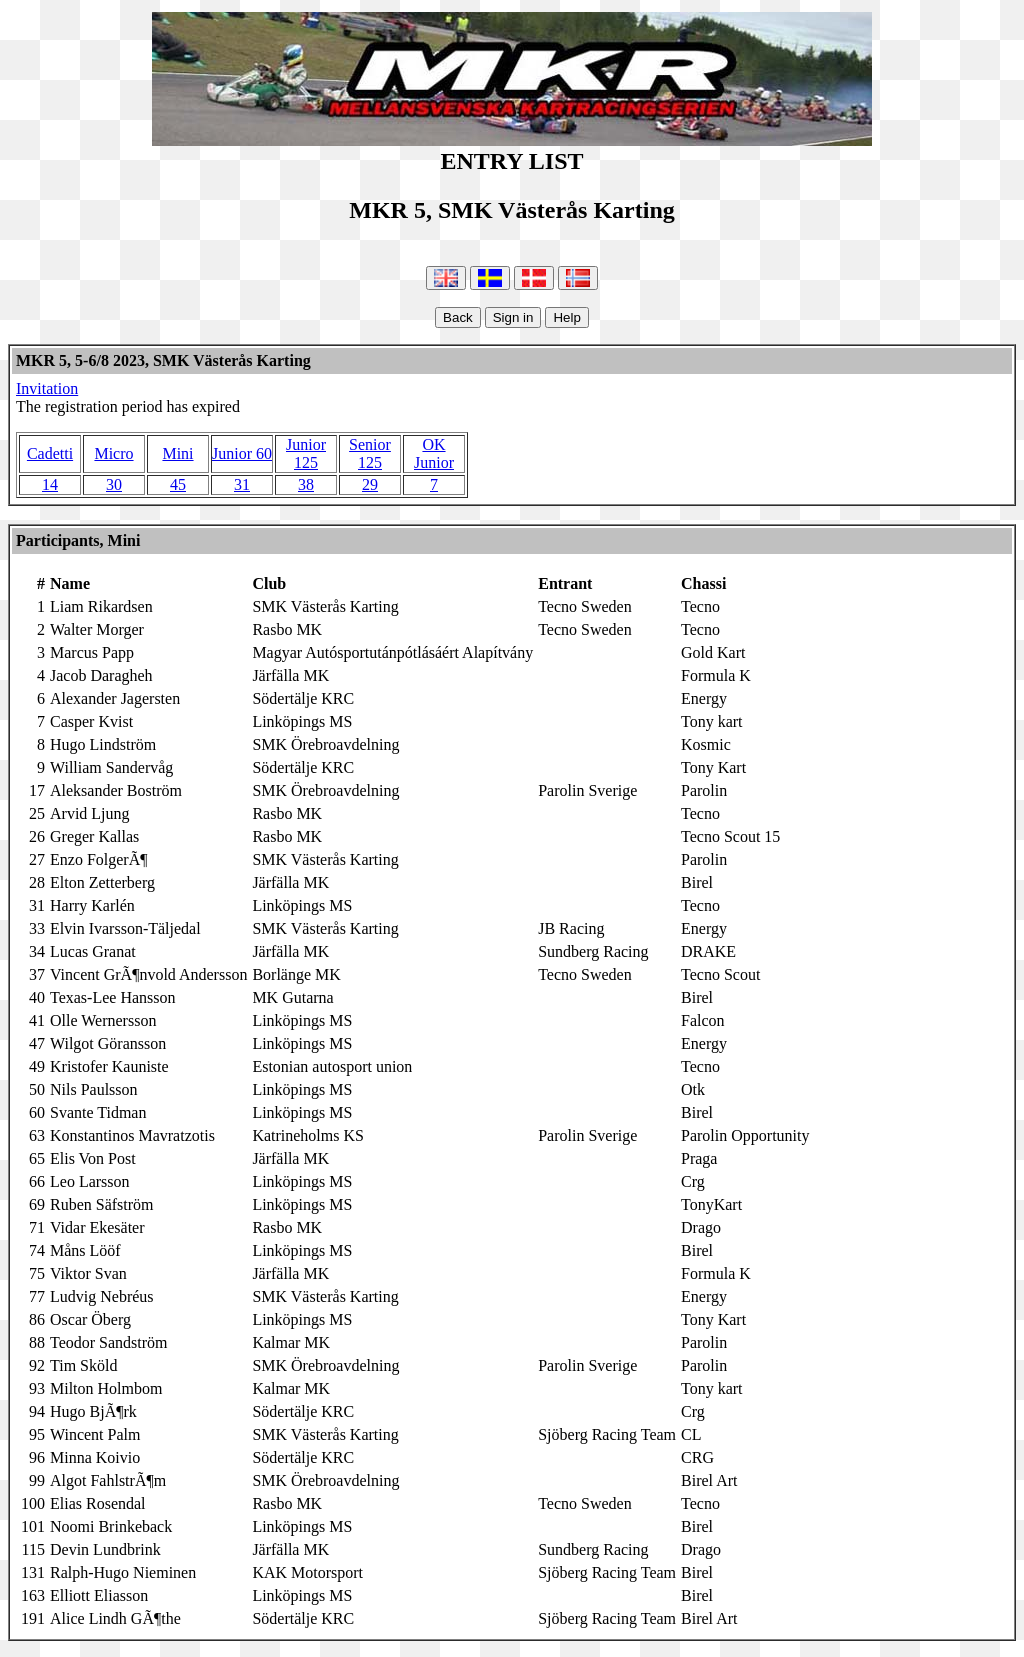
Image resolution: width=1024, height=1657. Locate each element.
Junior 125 (306, 453)
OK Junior (434, 453)
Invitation (47, 388)
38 (306, 484)
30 (114, 484)
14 (50, 484)
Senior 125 (370, 453)
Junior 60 (242, 453)
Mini (177, 453)
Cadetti (50, 453)
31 (242, 484)
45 (178, 484)
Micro (113, 453)
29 (370, 484)
